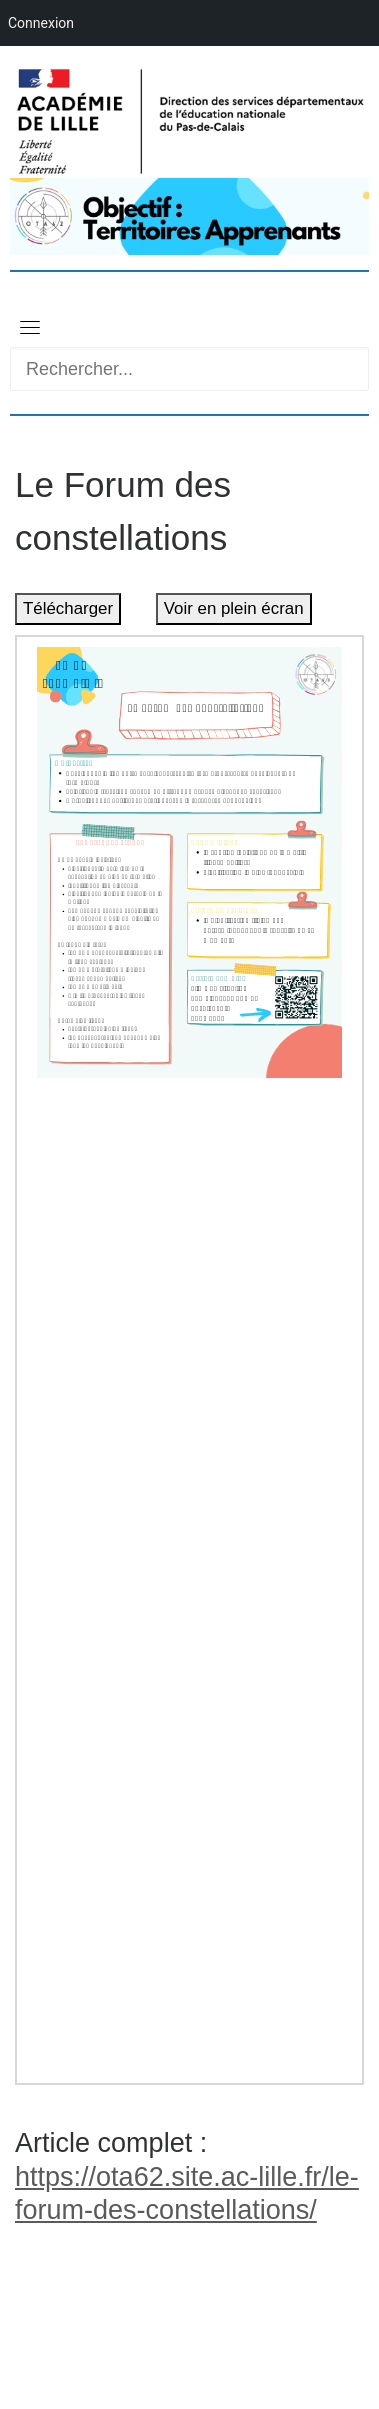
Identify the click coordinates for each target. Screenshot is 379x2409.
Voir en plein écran (234, 608)
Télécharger (68, 608)
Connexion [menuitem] (41, 23)
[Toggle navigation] (30, 327)
